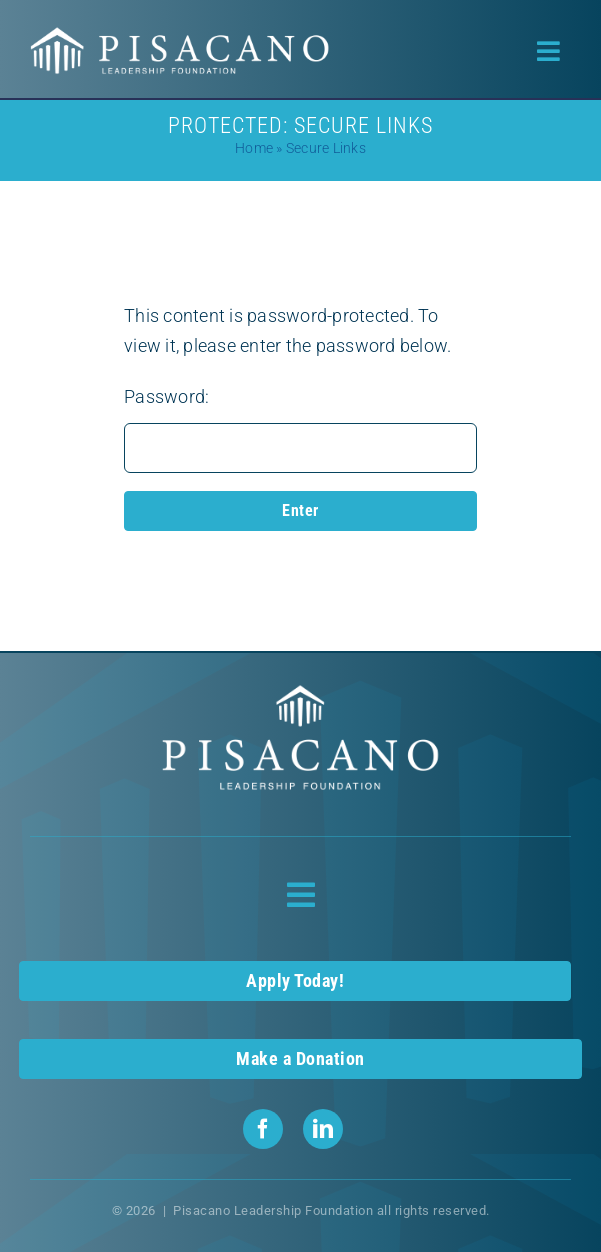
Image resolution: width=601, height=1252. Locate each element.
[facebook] (263, 1129)
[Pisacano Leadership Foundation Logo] (180, 34)
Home (254, 148)
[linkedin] (323, 1129)
